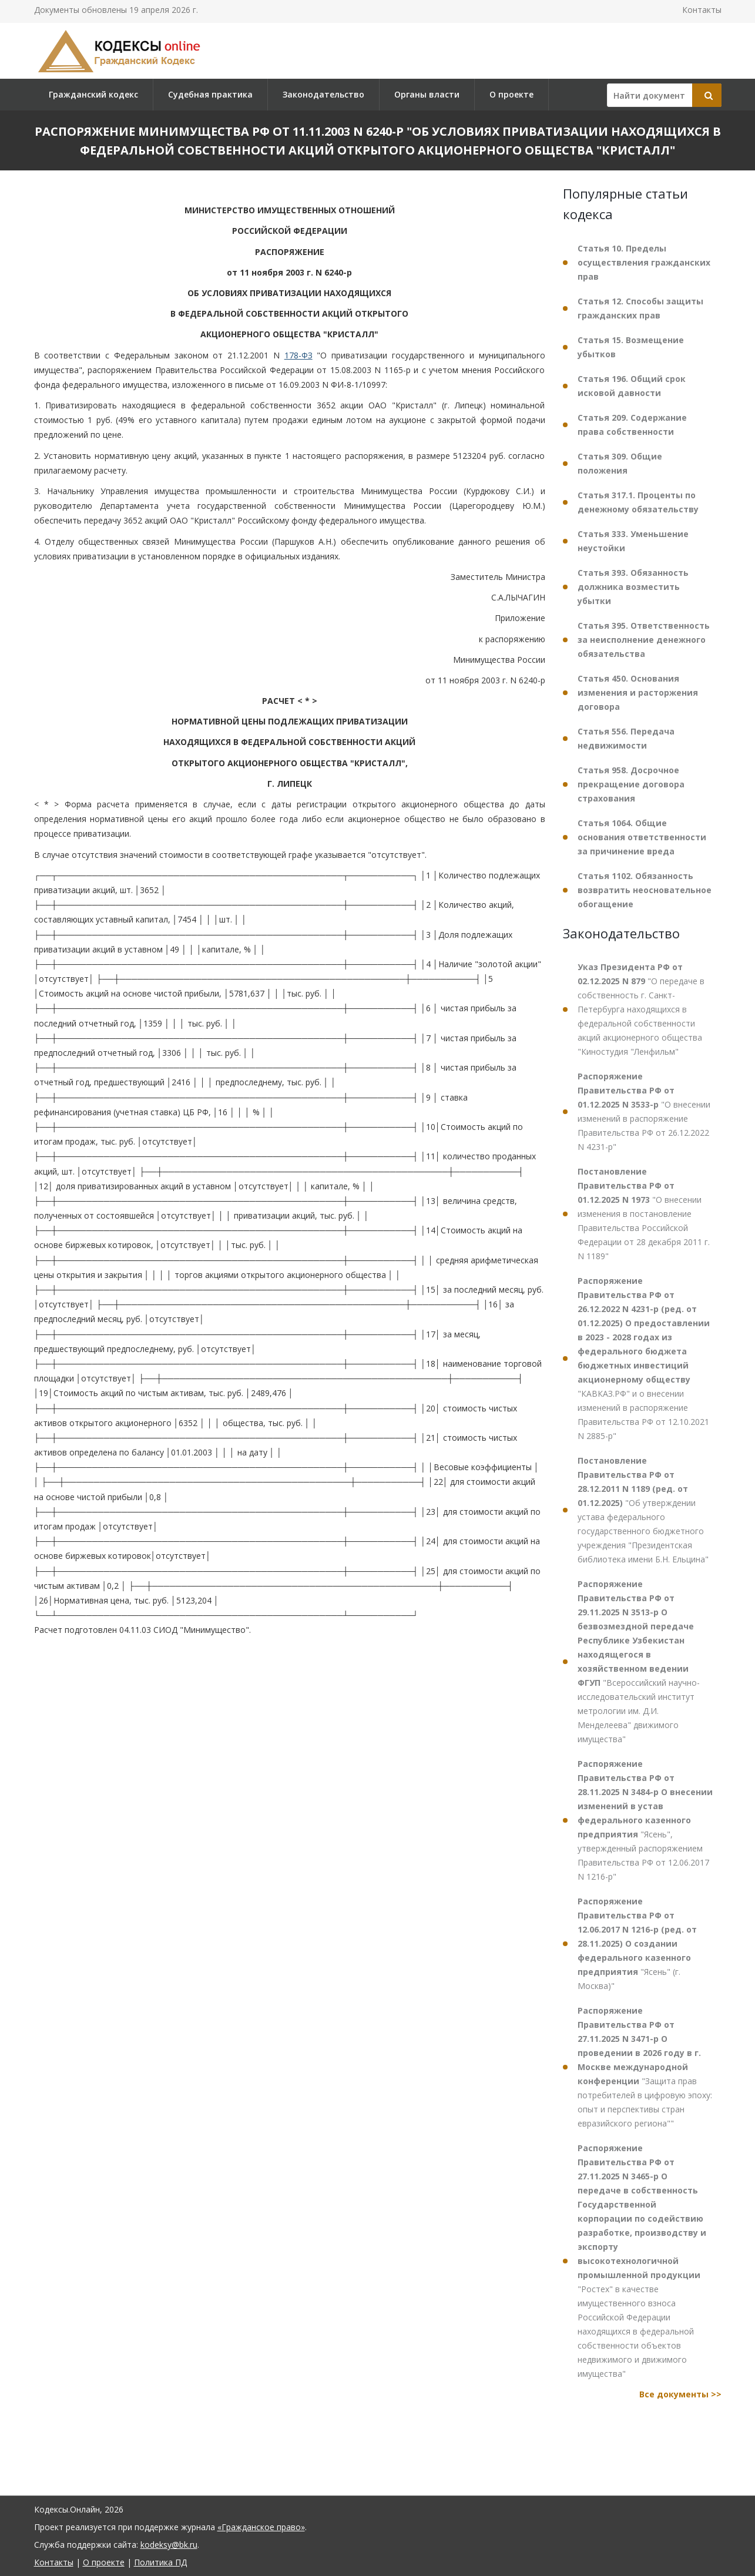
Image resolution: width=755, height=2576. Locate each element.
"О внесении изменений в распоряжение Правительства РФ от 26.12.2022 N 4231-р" (644, 1111)
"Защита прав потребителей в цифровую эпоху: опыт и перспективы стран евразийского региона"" (645, 2067)
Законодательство (323, 94)
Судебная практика (210, 94)
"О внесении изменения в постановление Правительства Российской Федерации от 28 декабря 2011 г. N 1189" (644, 1214)
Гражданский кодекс (93, 94)
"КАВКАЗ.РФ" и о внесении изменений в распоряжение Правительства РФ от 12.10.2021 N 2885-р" (644, 1358)
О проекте (511, 94)
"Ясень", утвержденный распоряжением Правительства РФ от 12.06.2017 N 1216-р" (645, 1820)
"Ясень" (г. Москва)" (637, 1943)
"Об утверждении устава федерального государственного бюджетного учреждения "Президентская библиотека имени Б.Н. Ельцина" (643, 1510)
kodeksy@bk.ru (168, 2544)
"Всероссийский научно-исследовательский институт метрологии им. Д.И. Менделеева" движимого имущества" (639, 1661)
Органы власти (426, 94)
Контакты (702, 9)
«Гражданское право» (261, 2527)
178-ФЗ (298, 355)
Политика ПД (160, 2562)
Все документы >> (680, 2394)
